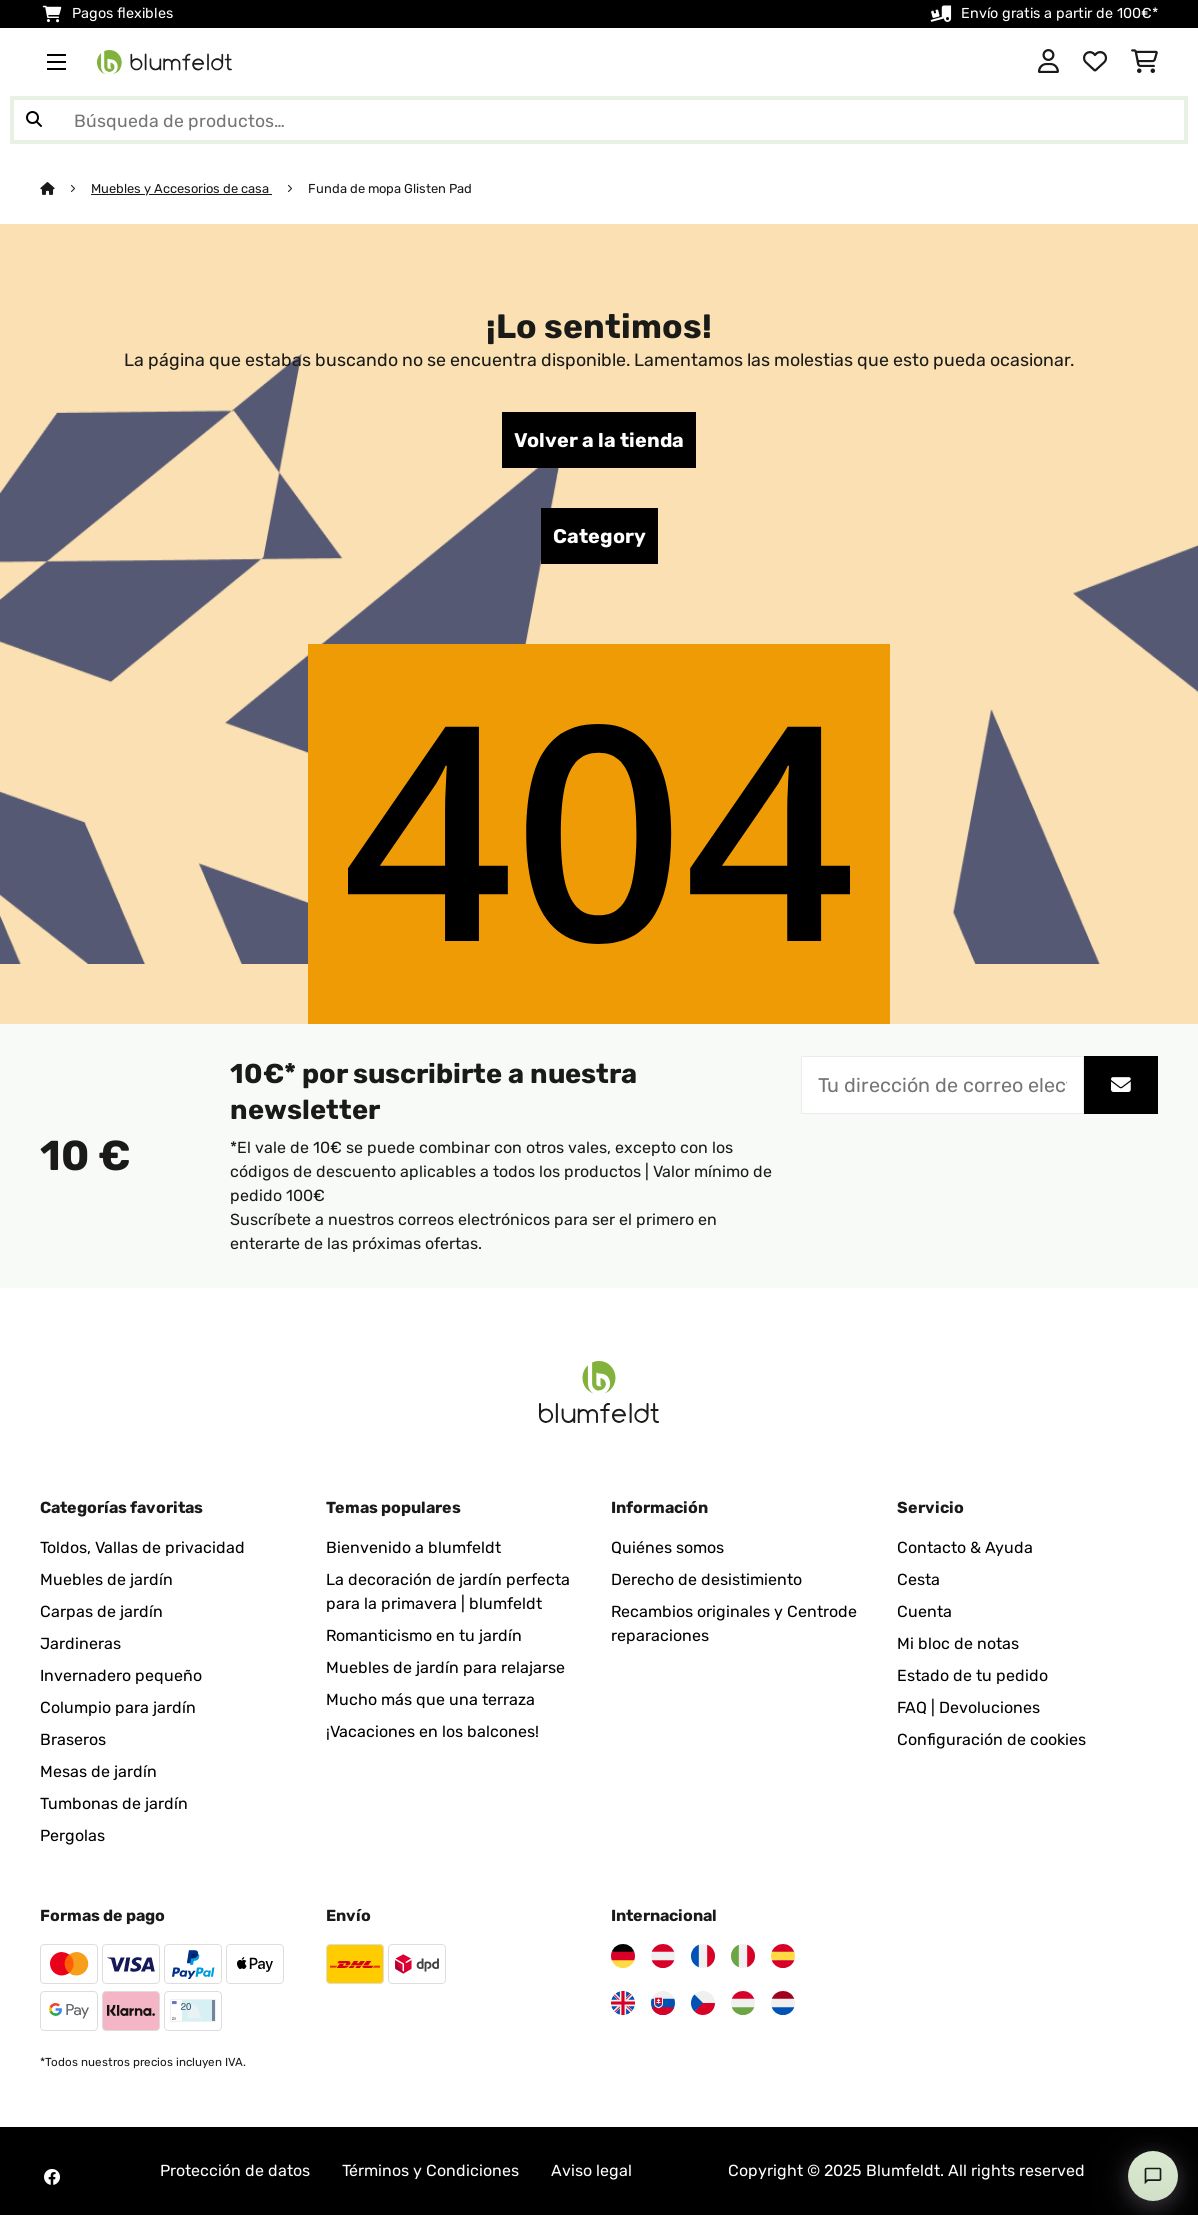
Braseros (73, 1739)
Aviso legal (591, 2170)
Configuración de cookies (991, 1739)
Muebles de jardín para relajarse (445, 1667)
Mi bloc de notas (958, 1643)
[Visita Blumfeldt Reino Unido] (623, 2003)
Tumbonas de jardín (114, 1803)
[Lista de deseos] (1095, 62)
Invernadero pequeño (121, 1675)
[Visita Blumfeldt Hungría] (743, 2003)
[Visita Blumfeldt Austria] (663, 1956)
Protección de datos (235, 2170)
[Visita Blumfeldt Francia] (703, 1956)
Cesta (918, 1579)
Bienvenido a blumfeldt (413, 1547)
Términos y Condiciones (430, 2170)
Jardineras (80, 1643)
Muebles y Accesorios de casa (181, 188)
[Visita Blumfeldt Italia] (743, 1956)
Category (599, 536)
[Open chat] (1153, 2176)
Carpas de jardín (101, 1611)
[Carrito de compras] (1144, 62)
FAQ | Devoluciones (968, 1707)
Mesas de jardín (98, 1771)
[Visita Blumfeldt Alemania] (623, 1956)
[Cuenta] (1048, 62)
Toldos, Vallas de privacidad (142, 1547)
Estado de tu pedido (972, 1675)
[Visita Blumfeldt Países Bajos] (783, 2003)
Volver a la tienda (599, 440)
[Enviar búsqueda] (34, 120)
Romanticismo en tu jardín (424, 1635)
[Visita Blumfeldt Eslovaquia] (663, 2003)
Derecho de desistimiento (706, 1579)
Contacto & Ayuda (965, 1547)
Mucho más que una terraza (430, 1699)
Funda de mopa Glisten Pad (390, 188)
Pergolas (72, 1835)
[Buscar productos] (599, 120)
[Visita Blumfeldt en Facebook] (52, 2177)
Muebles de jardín (106, 1579)
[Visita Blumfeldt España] (783, 1956)
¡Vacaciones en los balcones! (432, 1731)
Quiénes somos (667, 1547)
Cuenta (924, 1611)
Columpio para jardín (118, 1707)
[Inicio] (65, 188)
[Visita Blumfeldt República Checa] (703, 2003)
